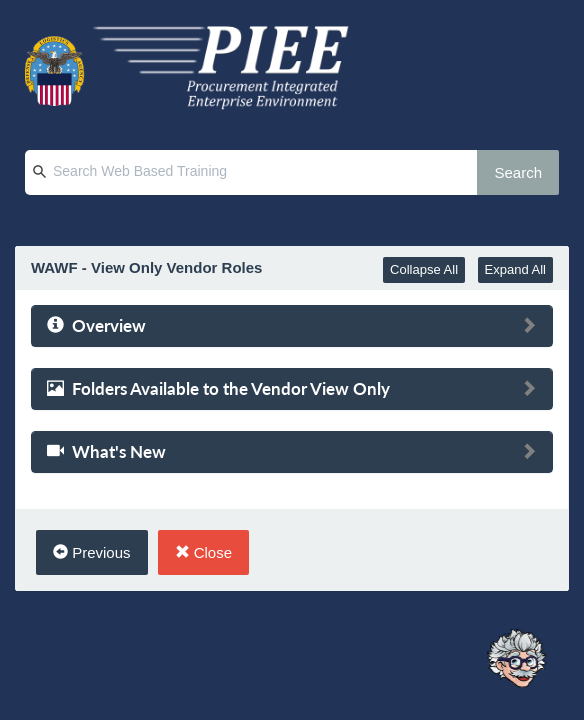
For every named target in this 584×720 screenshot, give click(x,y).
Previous (92, 552)
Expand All (515, 269)
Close (204, 552)
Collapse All (424, 269)
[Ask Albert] (516, 658)
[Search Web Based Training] (271, 172)
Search (518, 172)
